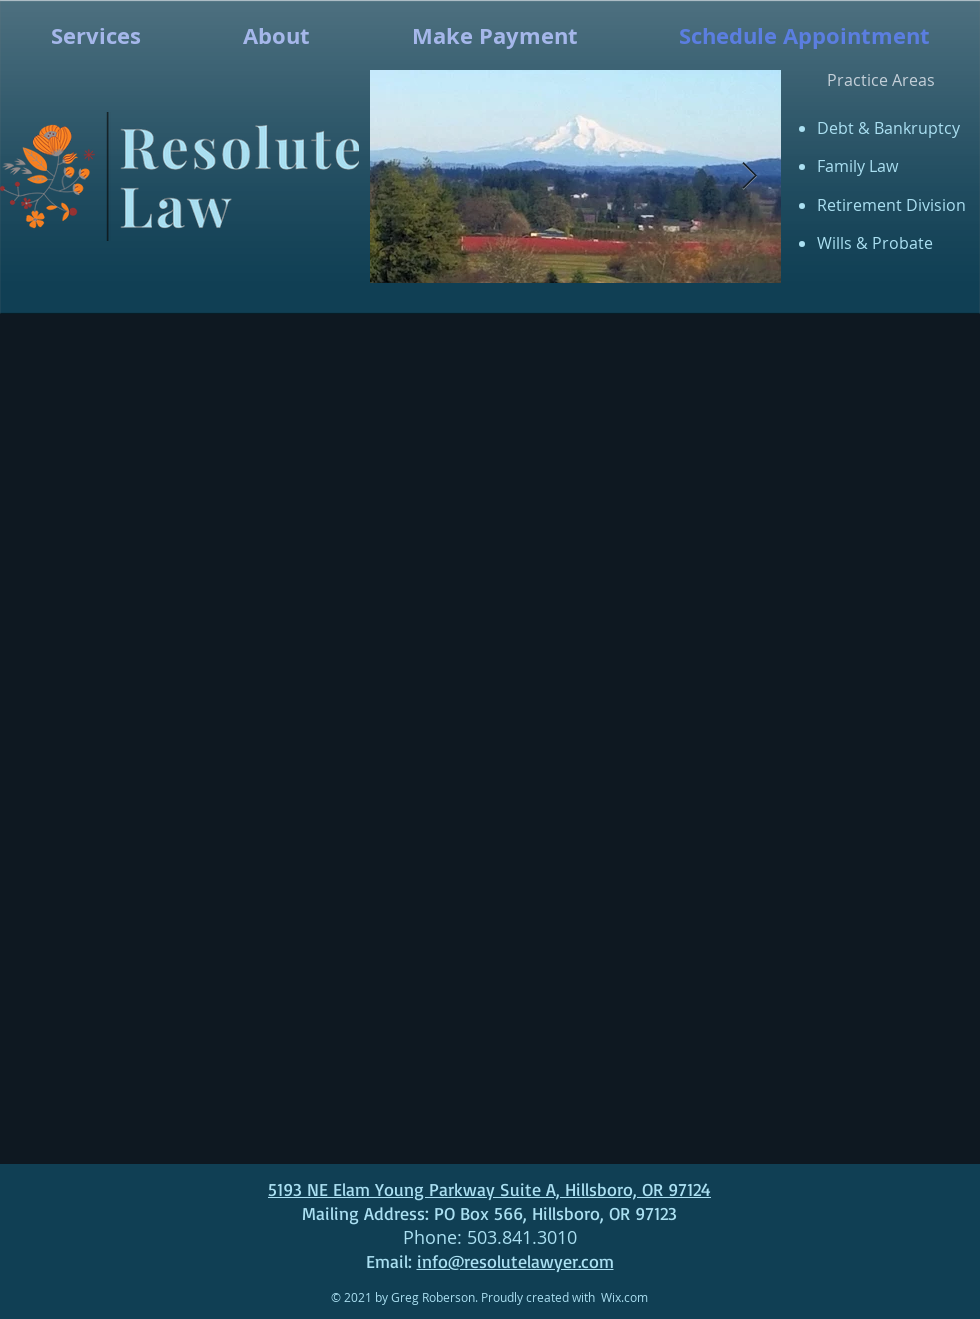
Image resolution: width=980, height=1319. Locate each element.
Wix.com (624, 1297)
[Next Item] (749, 176)
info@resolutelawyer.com (515, 1261)
